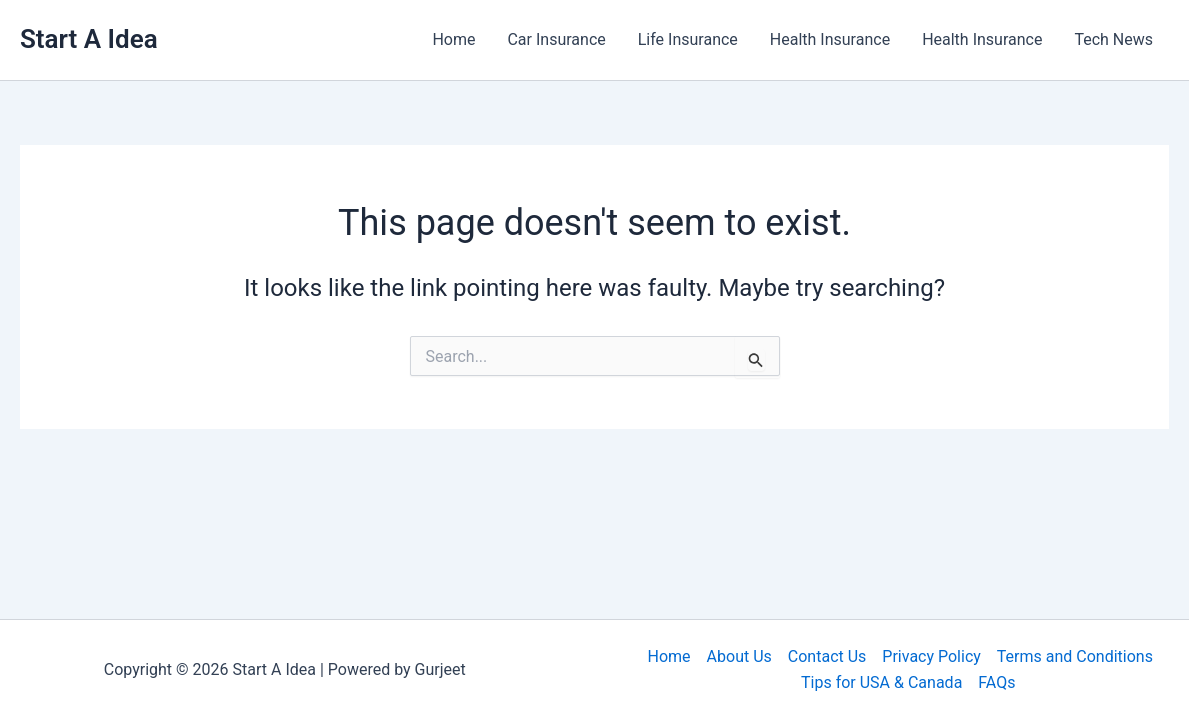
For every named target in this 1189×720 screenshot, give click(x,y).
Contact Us (827, 656)
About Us (739, 656)
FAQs (996, 682)
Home (453, 39)
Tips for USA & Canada (881, 682)
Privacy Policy (931, 656)
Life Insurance (688, 39)
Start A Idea (89, 39)
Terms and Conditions (1075, 656)
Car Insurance (556, 39)
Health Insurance (830, 39)
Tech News (1113, 39)
